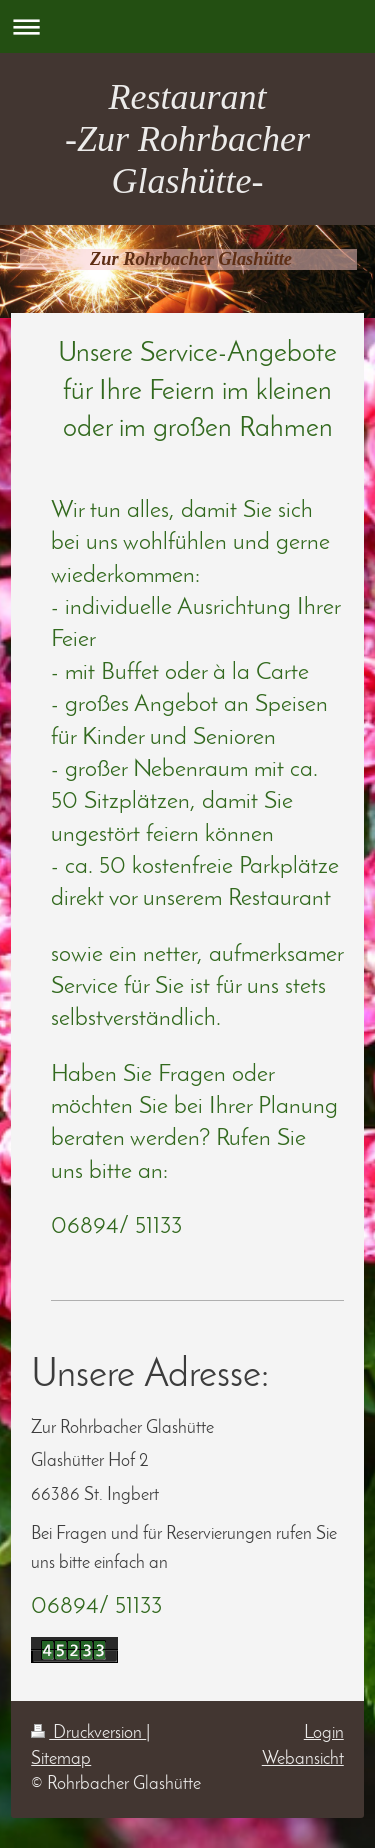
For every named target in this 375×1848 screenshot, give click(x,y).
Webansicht (303, 1759)
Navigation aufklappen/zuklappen (187, 26)
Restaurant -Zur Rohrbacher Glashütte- (187, 139)
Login (324, 1733)
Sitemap (61, 1759)
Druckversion (88, 1733)
